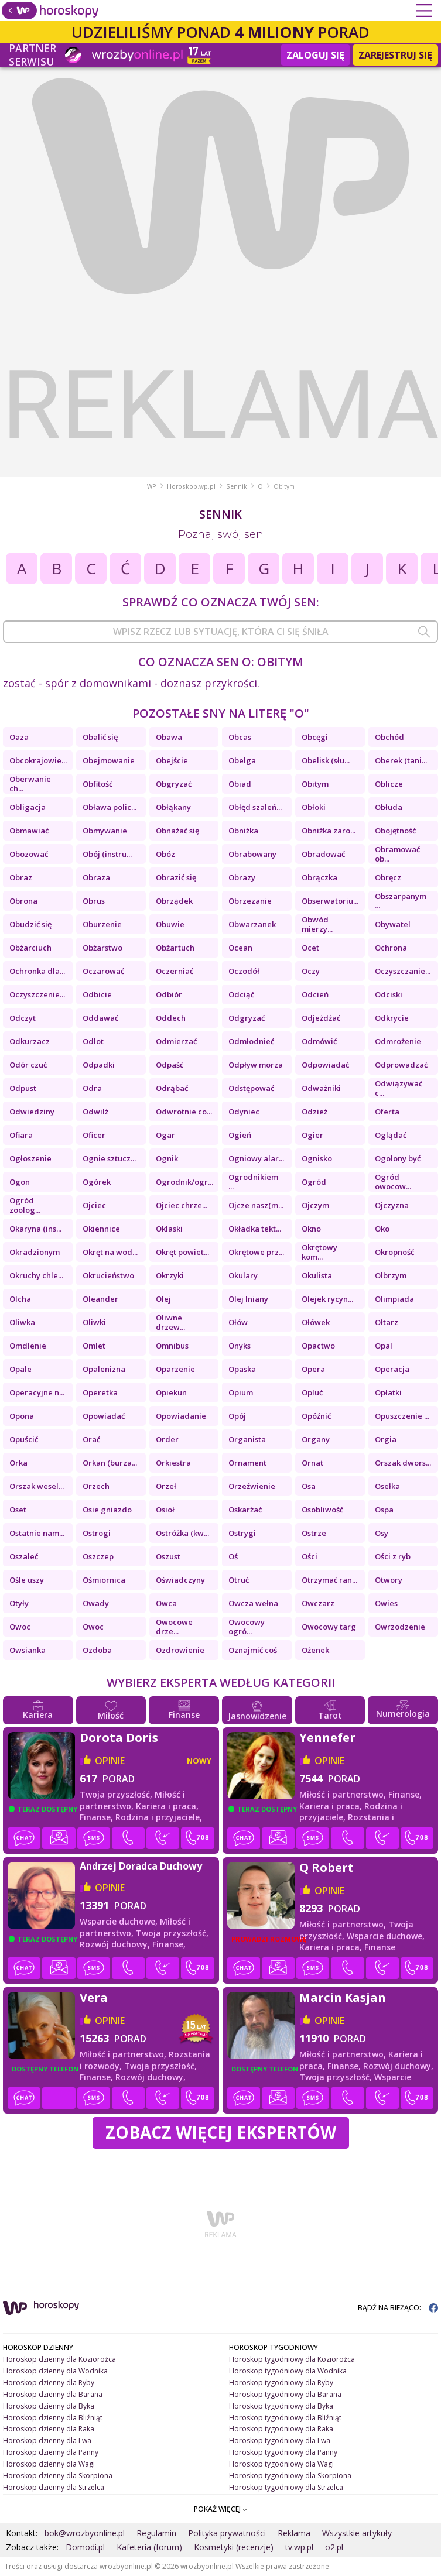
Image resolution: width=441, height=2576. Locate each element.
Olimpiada (394, 1299)
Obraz (20, 877)
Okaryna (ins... (35, 1228)
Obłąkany (173, 807)
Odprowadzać (401, 1064)
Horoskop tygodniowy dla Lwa (279, 2440)
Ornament (247, 1462)
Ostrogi (97, 1533)
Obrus (94, 901)
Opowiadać (104, 1416)
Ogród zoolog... (24, 1205)
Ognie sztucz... (109, 1158)
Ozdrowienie (180, 1650)
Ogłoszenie (30, 1158)
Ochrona (391, 947)
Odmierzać (176, 1041)
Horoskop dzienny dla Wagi (49, 2464)
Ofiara (21, 1135)
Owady (96, 1603)
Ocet (310, 947)
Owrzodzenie (400, 1626)
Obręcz (388, 877)
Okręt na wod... (110, 1252)
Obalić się (100, 737)
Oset (17, 1509)
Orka (18, 1462)
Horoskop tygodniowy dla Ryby (281, 2383)
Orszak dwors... (403, 1462)
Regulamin (156, 2533)
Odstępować (251, 1088)
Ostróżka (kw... (182, 1533)
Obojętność (395, 830)
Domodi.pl (85, 2547)
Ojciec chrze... (181, 1205)
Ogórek (97, 1181)
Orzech (96, 1486)
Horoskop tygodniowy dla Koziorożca (292, 2359)
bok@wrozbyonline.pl (85, 2533)
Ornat (312, 1462)
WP (151, 486)
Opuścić (23, 1439)
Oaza (19, 737)
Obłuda (388, 807)
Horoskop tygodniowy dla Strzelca (286, 2487)
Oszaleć (23, 1556)
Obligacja (27, 807)
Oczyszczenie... (37, 994)
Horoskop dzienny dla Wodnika (55, 2371)
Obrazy (241, 877)
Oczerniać (174, 971)
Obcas (239, 737)
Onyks (239, 1345)
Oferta (387, 1111)
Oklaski (169, 1228)
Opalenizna (104, 1369)
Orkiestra (173, 1462)
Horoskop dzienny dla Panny (50, 2452)
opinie (110, 1760)
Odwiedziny (31, 1111)
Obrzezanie (250, 901)
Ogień (239, 1135)
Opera (313, 1369)
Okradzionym (34, 1252)
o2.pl (334, 2547)
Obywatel (393, 924)
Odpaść (169, 1064)
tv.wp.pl (299, 2547)
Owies (386, 1603)
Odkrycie (392, 1018)
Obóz (165, 854)
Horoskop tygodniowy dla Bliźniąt (285, 2418)
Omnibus (172, 1345)
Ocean (240, 947)
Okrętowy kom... (319, 1252)
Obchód (389, 737)
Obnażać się (177, 830)
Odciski (388, 994)
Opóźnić (316, 1416)
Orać (91, 1439)
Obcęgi (315, 737)
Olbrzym (390, 1275)
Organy (316, 1439)
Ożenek (315, 1650)
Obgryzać (174, 783)
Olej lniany (248, 1299)
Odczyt (22, 1018)
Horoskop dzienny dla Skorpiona (57, 2476)
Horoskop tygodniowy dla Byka (281, 2406)
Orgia (385, 1439)
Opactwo (318, 1345)
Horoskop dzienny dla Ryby (48, 2383)
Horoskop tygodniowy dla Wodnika (288, 2371)
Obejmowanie (109, 760)
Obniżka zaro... (328, 830)
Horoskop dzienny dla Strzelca (53, 2487)
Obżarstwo (102, 947)
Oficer (94, 1135)
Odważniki (321, 1088)
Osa (309, 1486)
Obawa (169, 737)
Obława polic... (109, 807)
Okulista (317, 1275)
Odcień (315, 994)
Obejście (172, 760)
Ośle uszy (26, 1580)
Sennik (236, 486)
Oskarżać (245, 1509)
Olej (163, 1299)
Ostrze (314, 1533)
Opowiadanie (181, 1416)
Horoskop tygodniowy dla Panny (283, 2452)
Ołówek (316, 1322)
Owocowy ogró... (246, 1627)
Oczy (311, 971)
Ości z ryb (393, 1556)
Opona (21, 1416)
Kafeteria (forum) (149, 2547)
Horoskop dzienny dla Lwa (47, 2440)
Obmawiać (29, 830)
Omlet (94, 1345)
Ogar (165, 1135)
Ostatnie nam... (36, 1533)
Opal (383, 1345)
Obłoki (314, 807)
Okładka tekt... (254, 1228)
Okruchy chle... (36, 1275)
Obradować (323, 854)
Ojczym (315, 1205)
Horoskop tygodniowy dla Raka (281, 2429)
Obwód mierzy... (317, 924)
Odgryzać (246, 1018)
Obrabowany (252, 854)
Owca (166, 1603)
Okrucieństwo (108, 1275)
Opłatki (388, 1392)
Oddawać (100, 1018)
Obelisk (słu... (326, 760)
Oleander (100, 1299)
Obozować (28, 854)
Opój (237, 1416)
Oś (233, 1556)
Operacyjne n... (36, 1392)
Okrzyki (170, 1275)
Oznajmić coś (252, 1650)
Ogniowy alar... (256, 1158)
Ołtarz (386, 1322)
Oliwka (22, 1322)
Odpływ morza (255, 1064)
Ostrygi (242, 1533)
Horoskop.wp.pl (191, 486)
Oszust (168, 1556)
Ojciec (94, 1205)
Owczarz (318, 1603)
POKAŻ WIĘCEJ (220, 2509)
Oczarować (103, 971)
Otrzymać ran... (329, 1580)
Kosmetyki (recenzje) (234, 2547)
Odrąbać (172, 1088)
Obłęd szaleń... (255, 807)
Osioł (165, 1509)
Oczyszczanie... (402, 971)
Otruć (238, 1580)
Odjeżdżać (321, 1018)
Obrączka (319, 877)
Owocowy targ (329, 1626)
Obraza (96, 877)
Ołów (238, 1322)
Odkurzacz (29, 1041)
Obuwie (170, 924)
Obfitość (97, 783)
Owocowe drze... (174, 1627)
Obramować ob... (397, 854)
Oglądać (390, 1135)
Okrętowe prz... (256, 1252)
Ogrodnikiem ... (253, 1182)
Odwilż (95, 1111)
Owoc (19, 1626)
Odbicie (97, 994)
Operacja (392, 1369)
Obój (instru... (107, 854)
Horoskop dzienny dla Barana (52, 2394)
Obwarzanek (252, 924)
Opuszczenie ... (402, 1416)
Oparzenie (175, 1369)
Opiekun (171, 1392)
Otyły (19, 1603)
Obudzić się (30, 924)
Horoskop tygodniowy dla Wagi (281, 2464)
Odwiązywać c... (398, 1088)
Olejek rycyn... (327, 1299)
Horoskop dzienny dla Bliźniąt (52, 2418)
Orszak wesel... (36, 1486)
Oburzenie (102, 924)
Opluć (312, 1392)
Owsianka (27, 1650)
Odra (92, 1088)
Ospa (384, 1509)
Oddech (171, 1018)
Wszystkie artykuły (357, 2533)
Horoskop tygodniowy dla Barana (285, 2394)
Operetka (100, 1392)
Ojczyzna (392, 1205)
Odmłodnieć (251, 1041)
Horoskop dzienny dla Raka (48, 2429)
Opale (20, 1369)
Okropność (394, 1252)
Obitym (315, 783)
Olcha (20, 1299)
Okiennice (101, 1228)
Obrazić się (176, 877)
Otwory (388, 1580)
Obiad (239, 783)
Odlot (93, 1041)
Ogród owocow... (393, 1182)
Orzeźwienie (251, 1486)
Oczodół (243, 971)
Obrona (23, 901)
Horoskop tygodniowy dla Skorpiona (290, 2476)
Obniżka (243, 830)
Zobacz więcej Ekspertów (220, 2132)
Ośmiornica (104, 1580)
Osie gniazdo (107, 1509)
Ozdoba (97, 1650)
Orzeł (166, 1486)
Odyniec (243, 1111)
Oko (382, 1228)
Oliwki (94, 1322)
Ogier (312, 1135)
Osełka (387, 1486)
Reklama (294, 2533)
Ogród (314, 1181)
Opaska (242, 1369)
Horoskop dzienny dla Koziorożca (59, 2359)
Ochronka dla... (37, 971)
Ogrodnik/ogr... (184, 1181)
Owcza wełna (253, 1603)
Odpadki (99, 1064)
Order (167, 1439)
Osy (381, 1533)
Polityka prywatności (227, 2533)
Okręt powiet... (182, 1252)
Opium (240, 1392)
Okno (311, 1228)
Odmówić (319, 1041)
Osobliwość (322, 1509)
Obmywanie (105, 830)
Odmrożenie (398, 1041)
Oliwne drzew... (170, 1322)
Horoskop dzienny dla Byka (48, 2406)
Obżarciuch (30, 947)
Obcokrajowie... (38, 760)
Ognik (167, 1158)
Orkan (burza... (110, 1462)
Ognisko (317, 1158)
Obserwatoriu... (330, 901)
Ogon (19, 1181)
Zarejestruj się (395, 55)
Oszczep (98, 1556)
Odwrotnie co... (184, 1111)
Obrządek (174, 901)
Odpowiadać (325, 1064)
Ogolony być (398, 1158)
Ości (309, 1556)
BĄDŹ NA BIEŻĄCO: (398, 2308)
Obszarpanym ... (400, 901)
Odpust (22, 1088)
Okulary (243, 1275)
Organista (247, 1439)
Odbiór (169, 994)
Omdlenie (27, 1345)
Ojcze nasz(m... (255, 1205)
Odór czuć (28, 1064)
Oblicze (389, 783)
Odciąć (241, 994)
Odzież (314, 1111)
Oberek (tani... (401, 760)
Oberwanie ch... (30, 784)
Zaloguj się (315, 55)
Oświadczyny (180, 1580)
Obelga (242, 760)
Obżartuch (175, 947)
